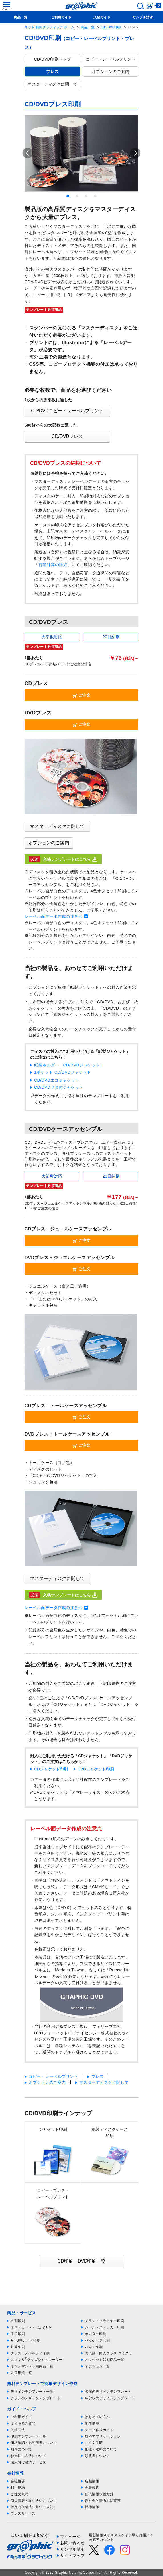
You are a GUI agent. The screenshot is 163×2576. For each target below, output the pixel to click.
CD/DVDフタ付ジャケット (58, 1087)
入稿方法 (18, 2430)
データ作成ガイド (99, 2430)
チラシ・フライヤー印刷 (104, 2321)
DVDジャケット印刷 (96, 1769)
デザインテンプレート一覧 (32, 2392)
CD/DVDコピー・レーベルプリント (67, 410)
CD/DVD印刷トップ (52, 59)
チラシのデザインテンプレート (35, 2398)
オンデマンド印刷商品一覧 (32, 2366)
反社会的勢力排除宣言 (103, 2501)
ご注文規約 (19, 2494)
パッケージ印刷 (97, 2340)
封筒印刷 (18, 2347)
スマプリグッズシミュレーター (37, 2360)
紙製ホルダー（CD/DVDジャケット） (69, 1065)
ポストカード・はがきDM (31, 2327)
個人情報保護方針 (99, 2494)
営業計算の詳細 (53, 564)
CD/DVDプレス (67, 436)
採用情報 (92, 2507)
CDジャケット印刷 (51, 1769)
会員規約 (92, 2488)
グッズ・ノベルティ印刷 (30, 2353)
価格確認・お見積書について (34, 2443)
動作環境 (92, 2423)
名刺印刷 (18, 2321)
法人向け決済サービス (28, 2462)
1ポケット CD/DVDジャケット (62, 1072)
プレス (97, 2076)
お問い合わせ (72, 2542)
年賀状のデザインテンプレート (110, 2398)
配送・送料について (101, 2449)
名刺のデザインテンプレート (108, 2392)
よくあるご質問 (23, 2423)
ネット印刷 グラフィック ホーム (49, 27)
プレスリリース (23, 2513)
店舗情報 (92, 2481)
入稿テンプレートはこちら (63, 859)
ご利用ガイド (21, 2417)
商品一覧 (88, 27)
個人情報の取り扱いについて (34, 2501)
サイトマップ (72, 2555)
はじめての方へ (97, 2417)
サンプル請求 (72, 2549)
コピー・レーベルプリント (110, 59)
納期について (21, 2449)
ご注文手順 (94, 2443)
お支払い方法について (28, 2456)
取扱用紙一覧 (21, 2373)
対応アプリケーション (103, 2436)
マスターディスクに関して (52, 84)
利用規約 (18, 2488)
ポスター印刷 (95, 2334)
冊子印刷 (18, 2334)
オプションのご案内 (110, 71)
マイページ (70, 2536)
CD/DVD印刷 (111, 27)
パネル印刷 (94, 2347)
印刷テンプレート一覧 (28, 2436)
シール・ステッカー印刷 (104, 2327)
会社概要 (18, 2481)
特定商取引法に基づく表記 (32, 2507)
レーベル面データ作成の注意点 (53, 916)
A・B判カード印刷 (25, 2340)
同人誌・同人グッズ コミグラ (108, 2353)
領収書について (97, 2456)
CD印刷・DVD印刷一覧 (82, 2261)
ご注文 (81, 695)
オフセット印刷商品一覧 (104, 2360)
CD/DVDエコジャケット (56, 1080)
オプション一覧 (97, 2366)
